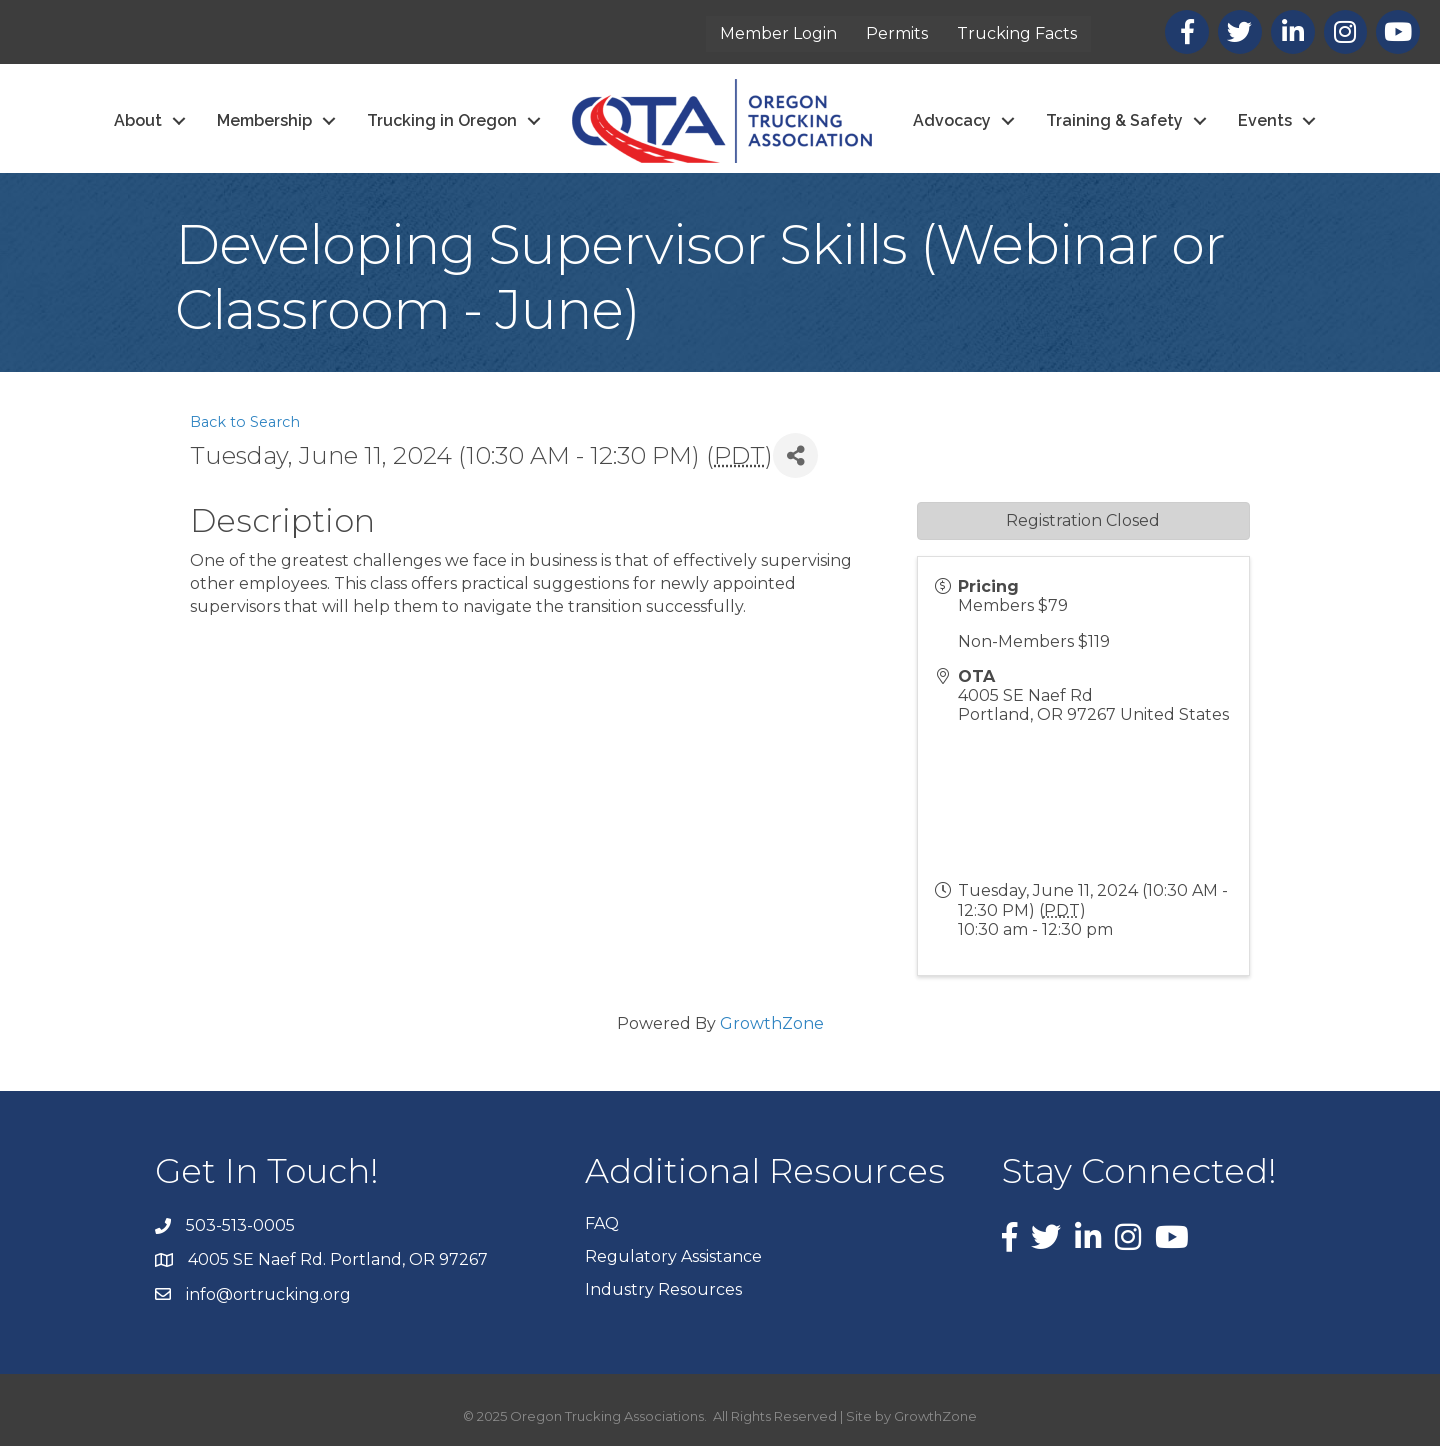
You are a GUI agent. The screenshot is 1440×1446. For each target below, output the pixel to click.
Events (1265, 120)
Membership (264, 120)
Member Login (778, 33)
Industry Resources (663, 1289)
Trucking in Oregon (442, 120)
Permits (897, 33)
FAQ (602, 1223)
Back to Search (245, 422)
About (138, 120)
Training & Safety (1114, 120)
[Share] (795, 455)
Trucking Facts (1017, 33)
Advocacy (952, 120)
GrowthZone (772, 1023)
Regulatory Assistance (673, 1256)
